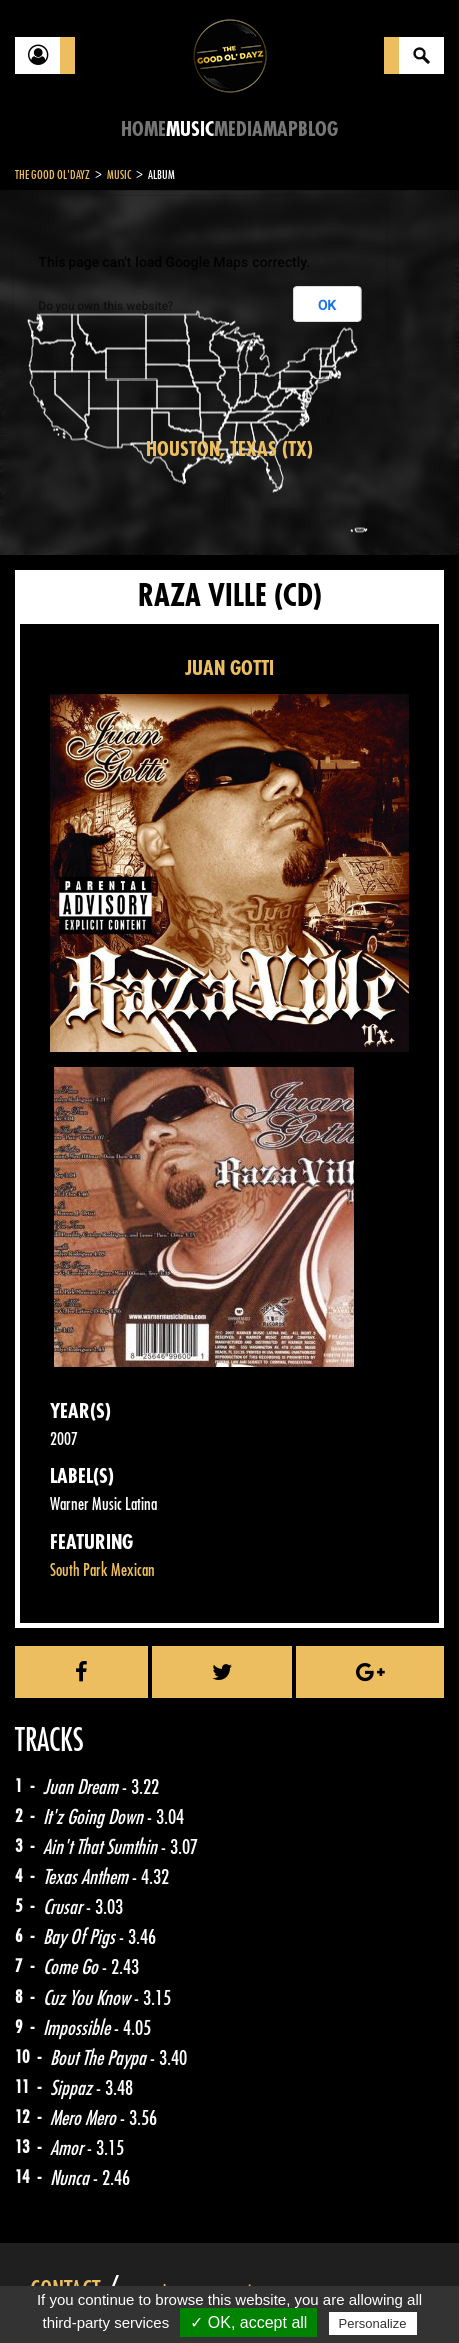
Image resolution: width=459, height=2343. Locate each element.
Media (238, 129)
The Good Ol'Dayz (52, 175)
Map (280, 129)
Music (190, 129)
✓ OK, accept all (248, 2322)
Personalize (373, 2323)
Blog (318, 129)
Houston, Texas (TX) (229, 449)
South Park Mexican (102, 1570)
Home (143, 129)
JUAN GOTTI (229, 668)
